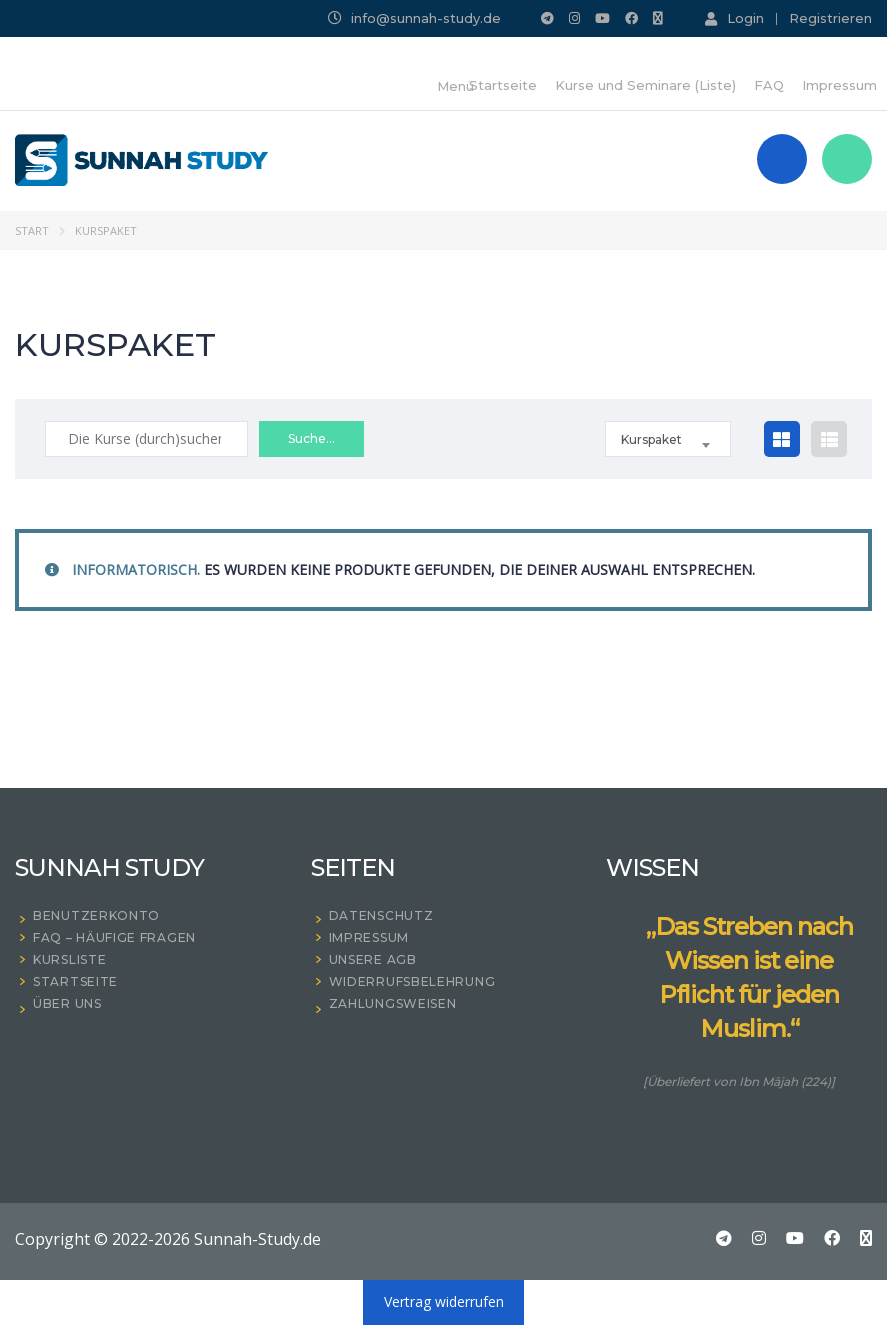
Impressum (839, 85)
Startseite (503, 85)
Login (734, 18)
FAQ (769, 85)
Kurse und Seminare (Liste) (645, 85)
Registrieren (830, 18)
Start (32, 230)
